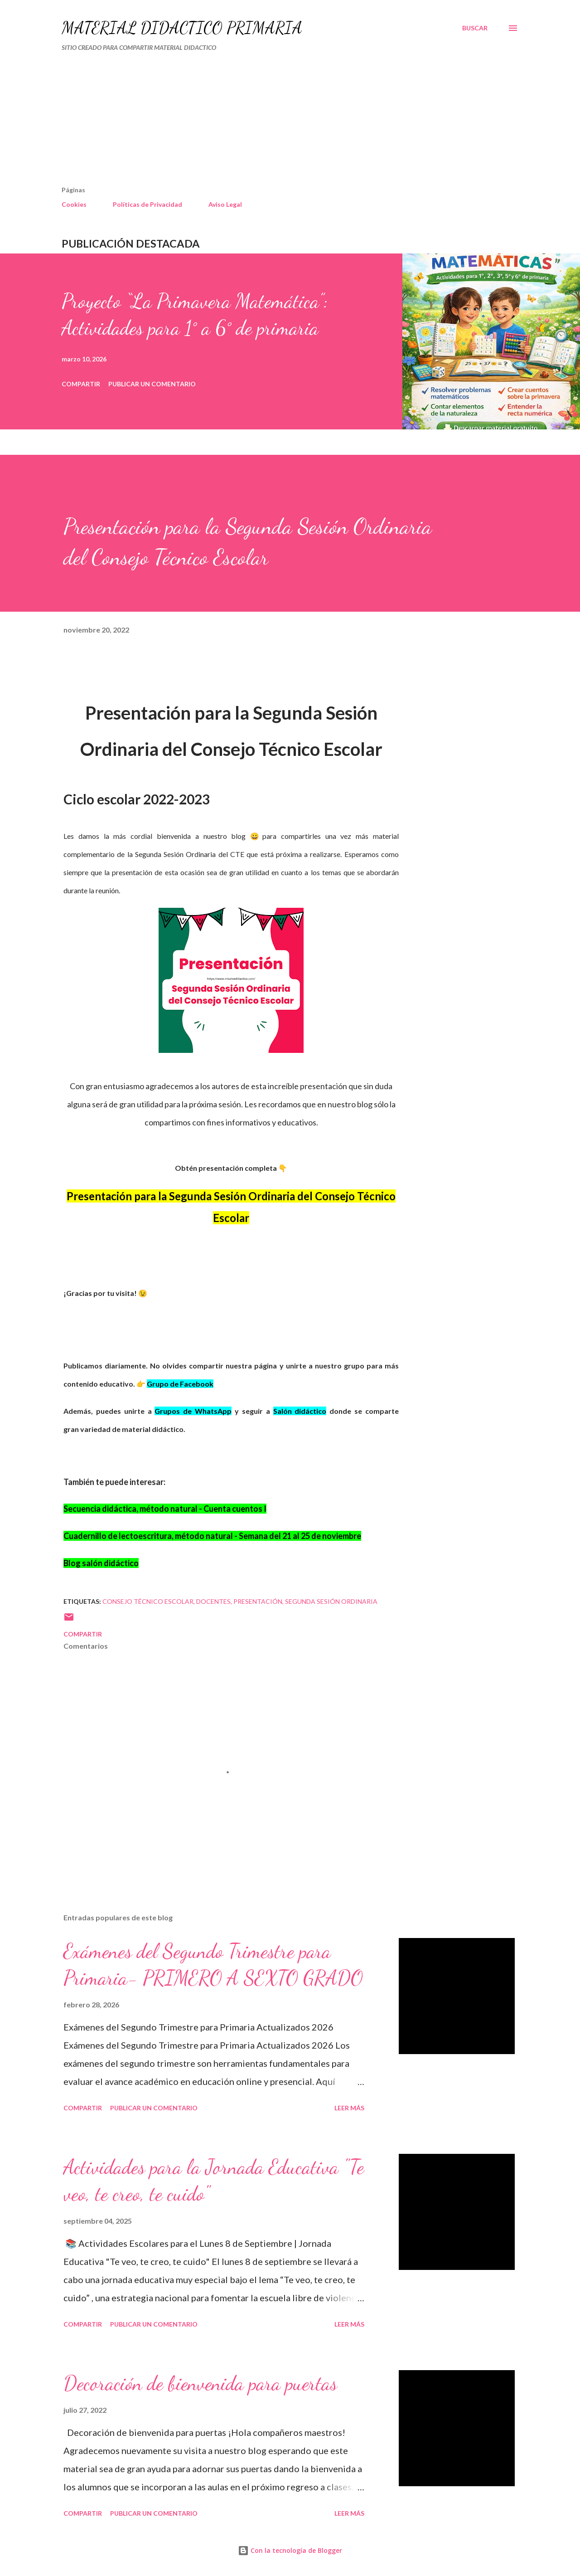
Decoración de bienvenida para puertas (200, 2383)
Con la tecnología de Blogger (290, 2550)
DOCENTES (213, 1601)
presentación (257, 1601)
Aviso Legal (225, 204)
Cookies (74, 204)
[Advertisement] (252, 122)
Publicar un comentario (152, 384)
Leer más (349, 2108)
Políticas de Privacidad (147, 204)
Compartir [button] (81, 384)
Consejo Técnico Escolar (147, 1601)
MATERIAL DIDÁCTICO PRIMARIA (182, 28)
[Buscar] (475, 28)
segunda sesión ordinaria (331, 1601)
